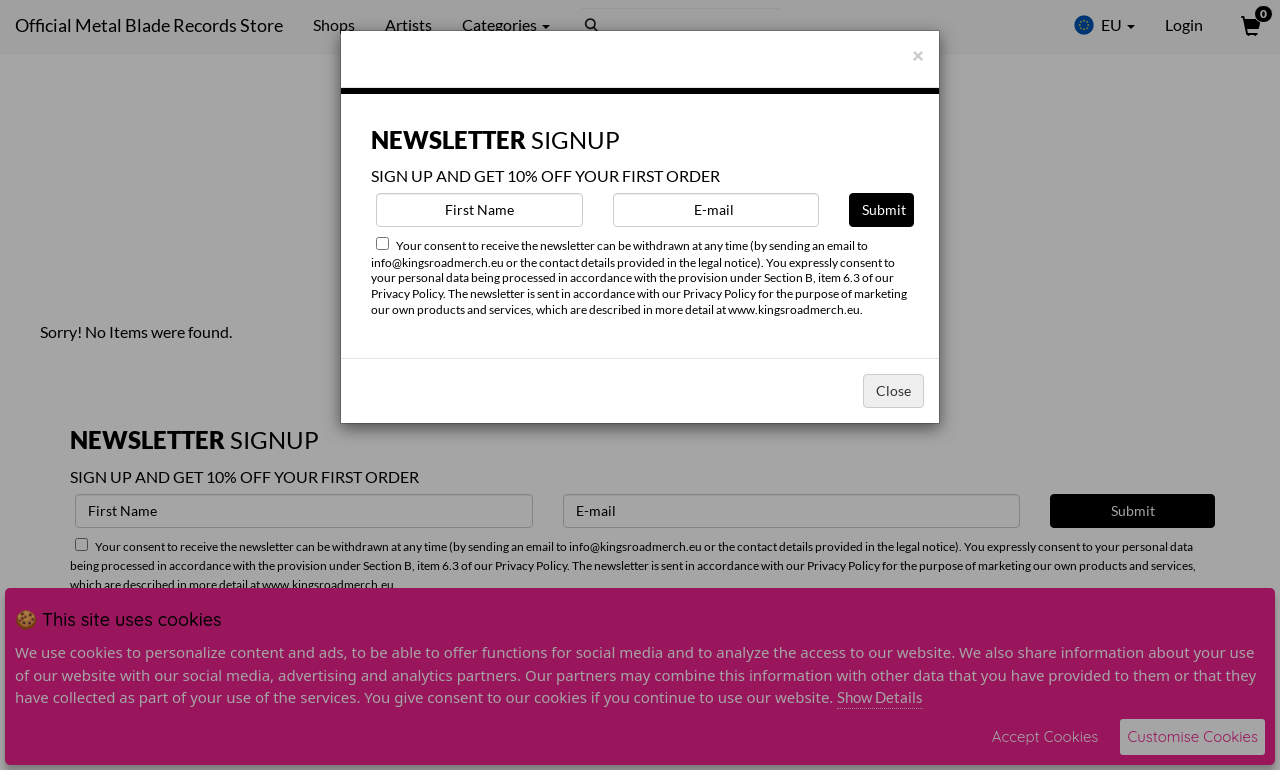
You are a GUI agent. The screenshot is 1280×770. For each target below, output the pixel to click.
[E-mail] (716, 210)
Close (893, 390)
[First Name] (479, 210)
